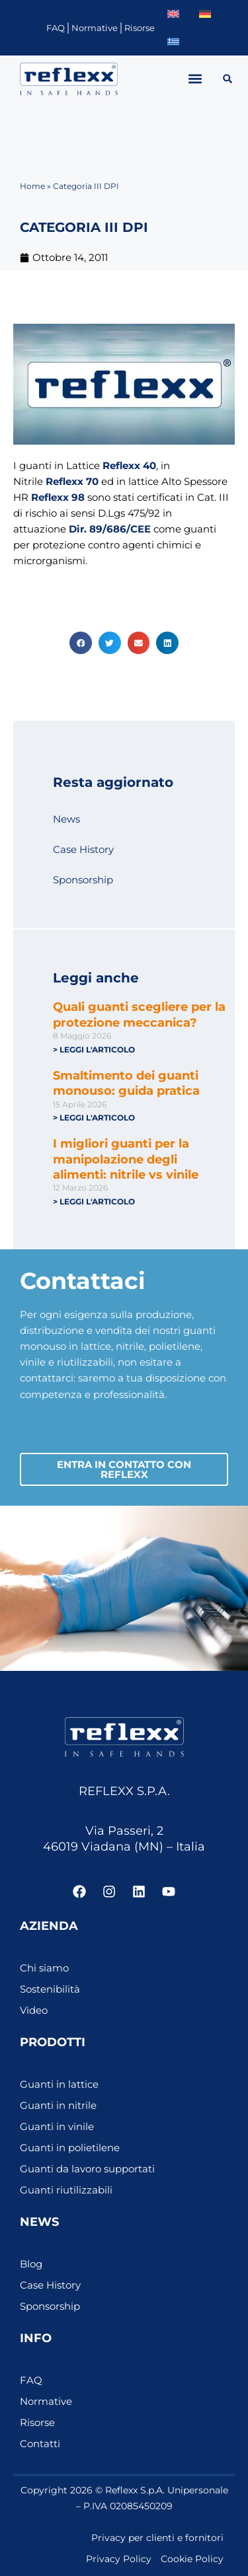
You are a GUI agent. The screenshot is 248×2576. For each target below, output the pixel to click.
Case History (83, 850)
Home (32, 186)
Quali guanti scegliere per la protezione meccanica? (139, 1014)
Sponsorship (83, 880)
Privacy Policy (118, 2559)
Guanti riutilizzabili (66, 2190)
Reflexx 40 (129, 466)
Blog (31, 2264)
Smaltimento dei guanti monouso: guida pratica (126, 1083)
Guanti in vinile (57, 2127)
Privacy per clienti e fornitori (157, 2538)
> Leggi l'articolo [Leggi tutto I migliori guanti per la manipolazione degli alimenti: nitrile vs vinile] (94, 1201)
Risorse (139, 27)
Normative (94, 27)
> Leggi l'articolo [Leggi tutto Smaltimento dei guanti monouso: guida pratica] (94, 1117)
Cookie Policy (192, 2559)
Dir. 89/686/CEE (110, 529)
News (66, 819)
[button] (195, 79)
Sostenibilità (50, 1989)
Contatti (40, 2444)
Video (34, 2010)
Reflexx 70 (72, 482)
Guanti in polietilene (70, 2148)
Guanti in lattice (59, 2084)
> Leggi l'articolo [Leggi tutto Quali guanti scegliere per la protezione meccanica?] (94, 1049)
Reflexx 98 (58, 497)
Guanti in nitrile (58, 2106)
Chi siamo (44, 1968)
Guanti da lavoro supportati (87, 2169)
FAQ (55, 27)
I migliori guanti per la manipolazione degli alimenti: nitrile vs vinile (125, 1159)
